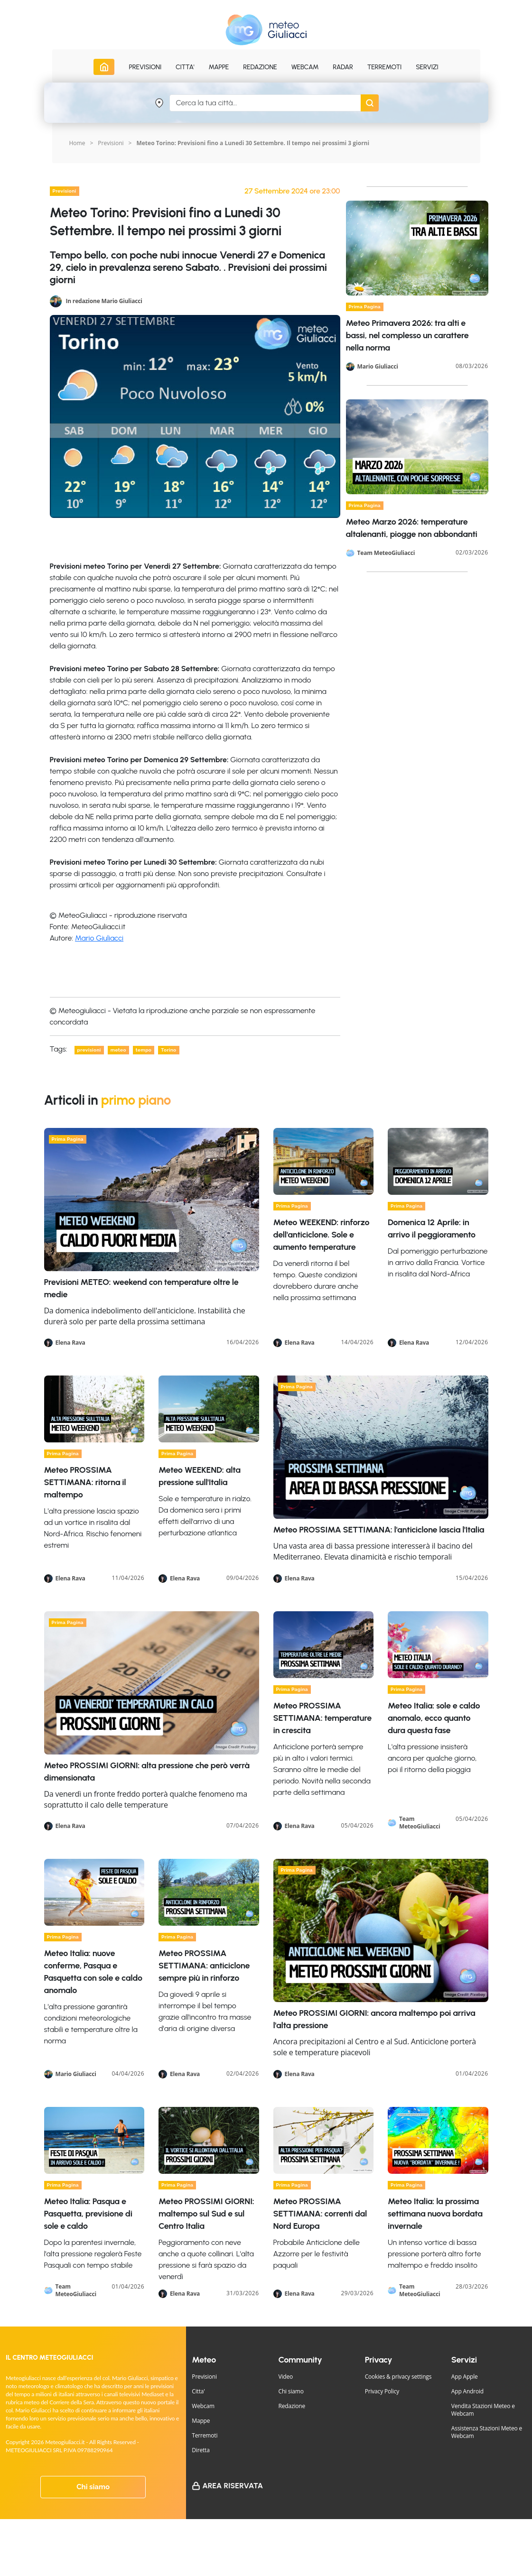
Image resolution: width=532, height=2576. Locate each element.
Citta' (198, 2391)
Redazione (292, 2406)
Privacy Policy (382, 2391)
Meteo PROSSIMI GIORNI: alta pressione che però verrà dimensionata (147, 1771)
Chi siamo (93, 2487)
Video (286, 2377)
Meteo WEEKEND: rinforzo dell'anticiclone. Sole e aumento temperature (321, 1234)
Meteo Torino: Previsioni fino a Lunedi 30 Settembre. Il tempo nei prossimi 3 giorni (252, 143)
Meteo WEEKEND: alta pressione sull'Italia (200, 1476)
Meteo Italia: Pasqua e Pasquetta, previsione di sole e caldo (88, 2213)
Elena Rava (70, 1343)
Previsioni (110, 143)
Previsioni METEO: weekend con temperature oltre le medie (141, 1288)
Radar (343, 67)
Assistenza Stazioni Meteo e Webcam (486, 2432)
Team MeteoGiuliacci (386, 553)
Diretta (200, 2450)
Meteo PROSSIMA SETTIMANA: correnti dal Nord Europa (320, 2213)
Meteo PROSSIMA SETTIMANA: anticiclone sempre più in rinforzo (204, 1965)
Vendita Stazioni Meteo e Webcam (483, 2410)
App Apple (464, 2377)
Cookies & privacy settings (398, 2377)
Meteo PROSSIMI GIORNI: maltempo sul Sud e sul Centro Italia (206, 2213)
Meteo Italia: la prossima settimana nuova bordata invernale (435, 2213)
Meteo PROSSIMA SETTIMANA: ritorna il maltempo (85, 1482)
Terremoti (204, 2435)
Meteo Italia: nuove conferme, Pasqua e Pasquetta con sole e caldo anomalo (93, 1971)
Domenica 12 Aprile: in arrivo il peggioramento (432, 1228)
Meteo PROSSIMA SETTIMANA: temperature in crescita (322, 1718)
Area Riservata (232, 2485)
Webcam (305, 67)
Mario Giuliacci (99, 937)
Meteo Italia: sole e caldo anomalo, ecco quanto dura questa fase (434, 1718)
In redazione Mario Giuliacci (103, 300)
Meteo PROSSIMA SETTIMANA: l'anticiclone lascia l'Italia (379, 1529)
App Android (467, 2391)
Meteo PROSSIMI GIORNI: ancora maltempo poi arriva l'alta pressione (374, 2019)
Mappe (201, 2421)
